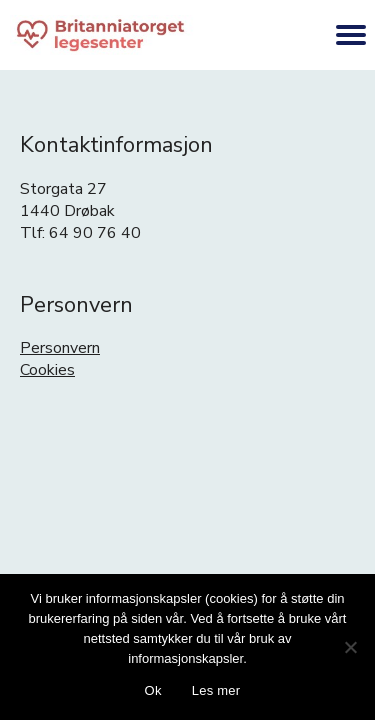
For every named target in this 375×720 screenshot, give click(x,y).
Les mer (216, 690)
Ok (153, 690)
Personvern (60, 348)
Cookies (47, 370)
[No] (350, 647)
